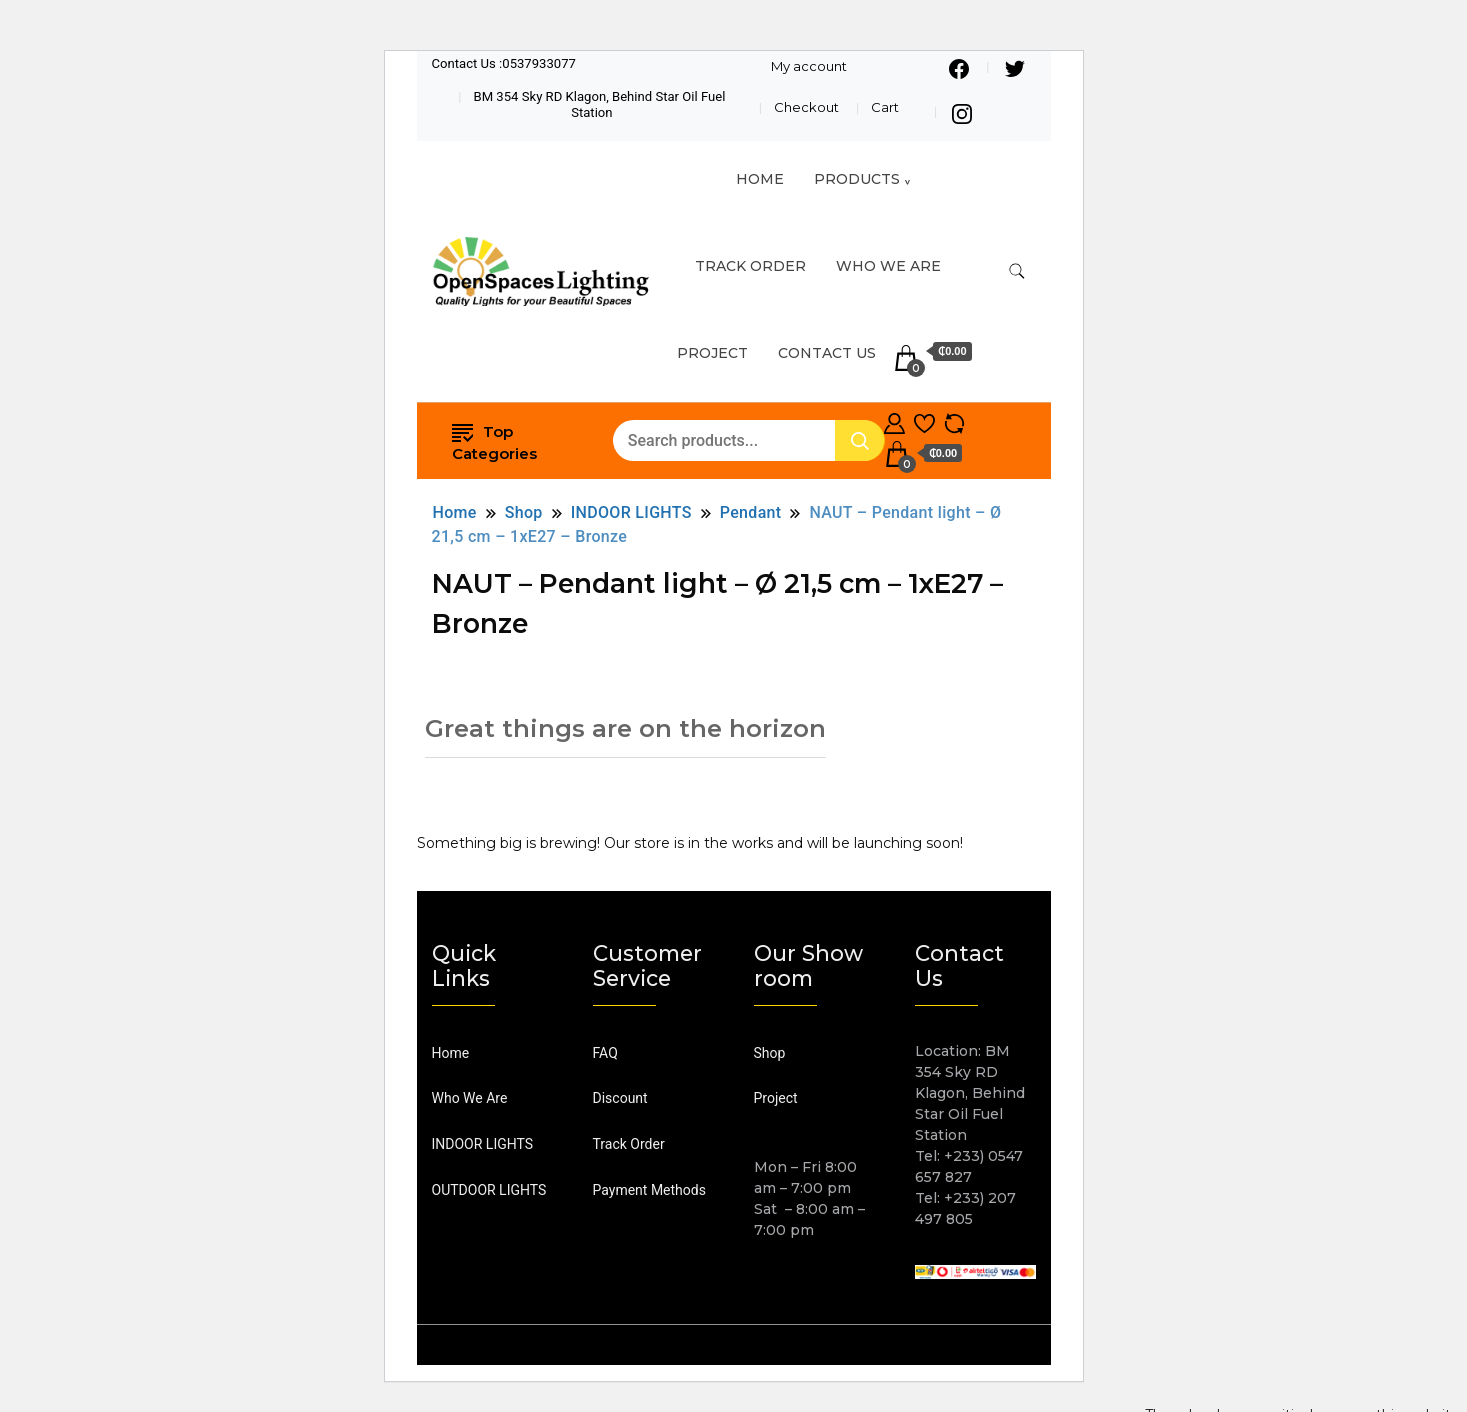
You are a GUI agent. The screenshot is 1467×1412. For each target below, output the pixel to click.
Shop (770, 1053)
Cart (885, 107)
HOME (760, 179)
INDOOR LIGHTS (483, 1144)
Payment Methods (649, 1190)
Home (451, 1053)
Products (857, 179)
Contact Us (827, 353)
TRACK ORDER (750, 266)
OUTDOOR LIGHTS (489, 1190)
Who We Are (888, 266)
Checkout (806, 107)
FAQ (605, 1053)
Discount (620, 1098)
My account (809, 66)
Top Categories (494, 441)
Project (712, 353)
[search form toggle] (1017, 271)
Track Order (629, 1144)
